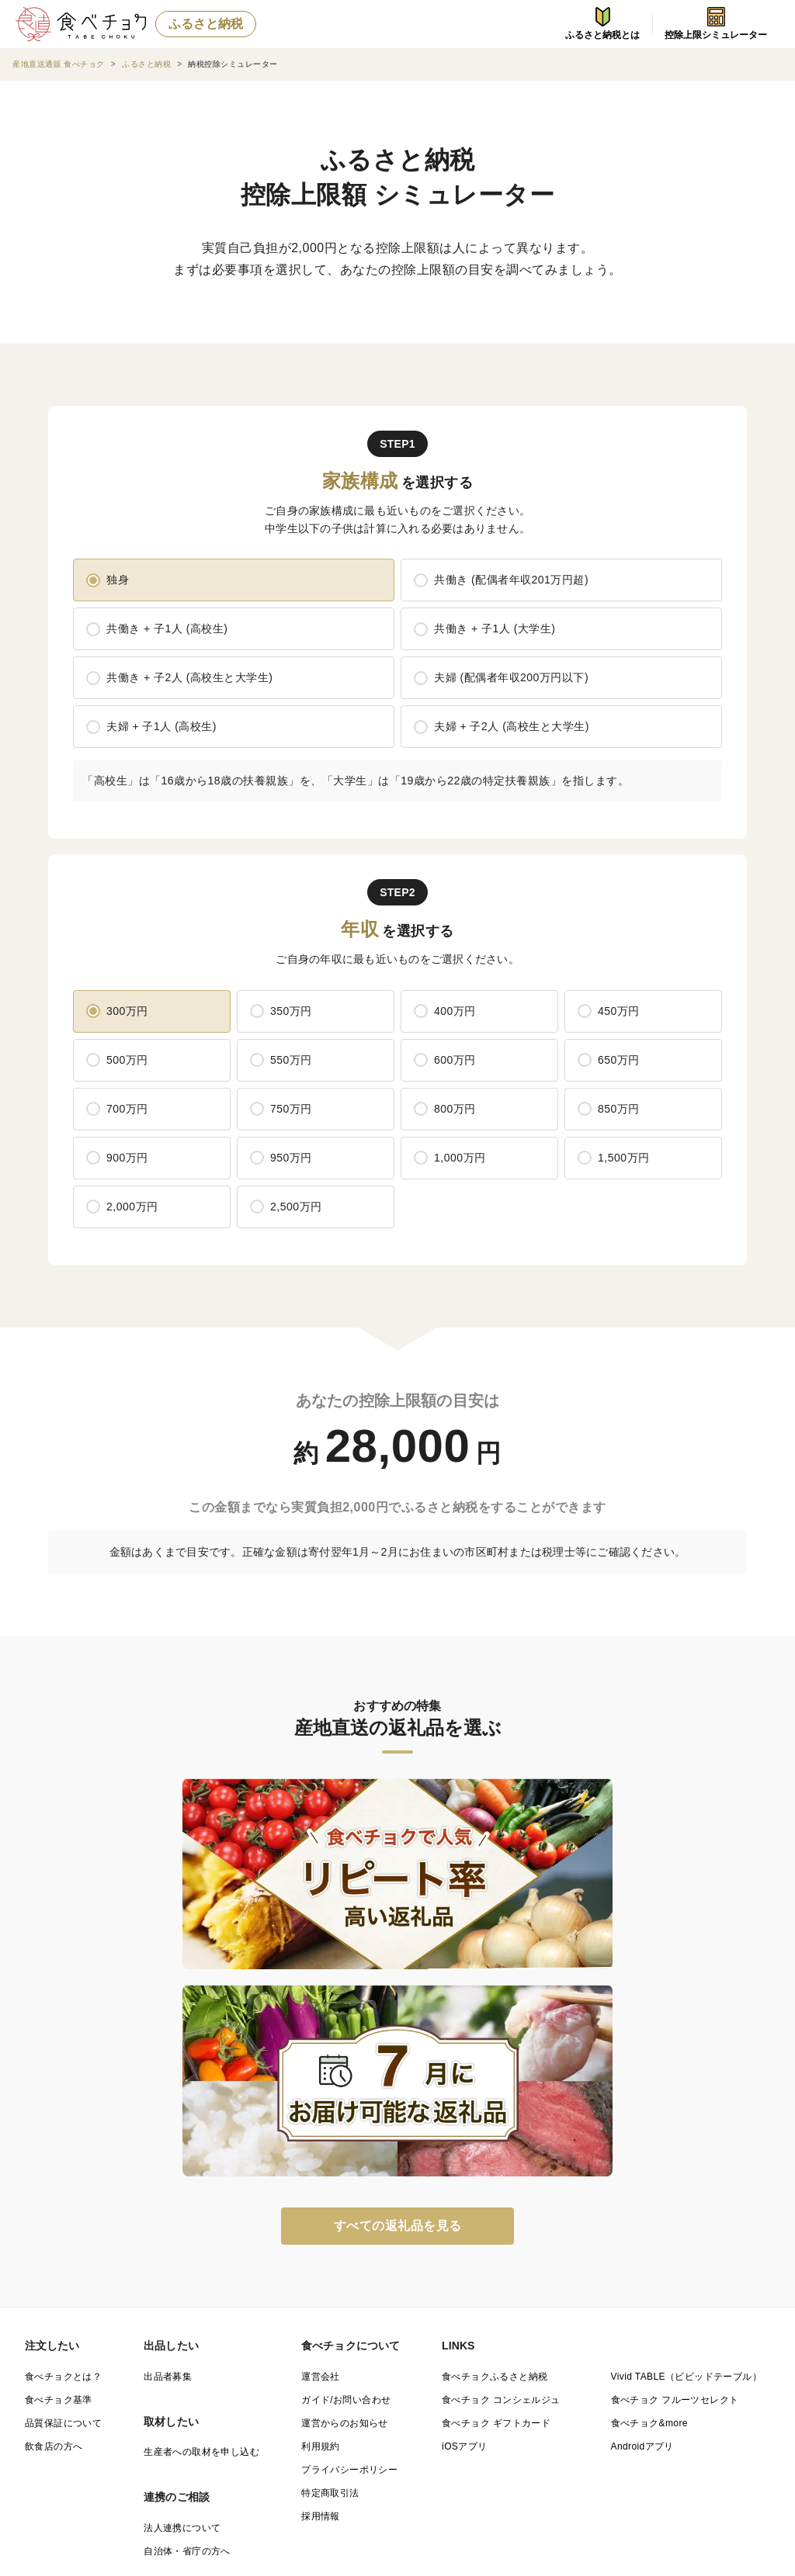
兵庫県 (321, 2399)
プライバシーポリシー (349, 2181)
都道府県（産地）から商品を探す (107, 2307)
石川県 (39, 2378)
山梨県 (227, 2378)
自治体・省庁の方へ (187, 2262)
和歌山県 (514, 2399)
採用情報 (320, 2227)
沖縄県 (602, 2439)
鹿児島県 (514, 2439)
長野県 (321, 2378)
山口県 (227, 2419)
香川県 (415, 2419)
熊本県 (227, 2439)
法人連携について (182, 2239)
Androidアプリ (642, 2157)
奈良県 (415, 2399)
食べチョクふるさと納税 (494, 2088)
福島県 (602, 2338)
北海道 (39, 2338)
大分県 (321, 2439)
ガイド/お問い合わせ (346, 2111)
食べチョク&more (649, 2134)
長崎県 (133, 2439)
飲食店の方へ (53, 2157)
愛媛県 (509, 2419)
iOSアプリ (464, 2157)
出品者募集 (168, 2088)
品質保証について (63, 2134)
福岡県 (696, 2419)
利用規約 (320, 2157)
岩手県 (227, 2338)
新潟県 (602, 2358)
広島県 (133, 2419)
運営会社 (320, 2088)
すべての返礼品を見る (398, 1937)
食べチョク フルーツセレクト (675, 2111)
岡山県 (39, 2419)
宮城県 (321, 2338)
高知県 (602, 2419)
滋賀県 (39, 2399)
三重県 (696, 2378)
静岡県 (509, 2378)
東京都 (415, 2358)
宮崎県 (415, 2439)
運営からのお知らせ (344, 2134)
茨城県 (696, 2338)
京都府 (133, 2399)
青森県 (133, 2338)
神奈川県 (514, 2358)
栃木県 (39, 2358)
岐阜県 (415, 2378)
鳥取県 (602, 2399)
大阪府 (227, 2399)
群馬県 (133, 2358)
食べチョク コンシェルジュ (501, 2111)
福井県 (133, 2378)
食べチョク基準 (58, 2111)
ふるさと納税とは (602, 23)
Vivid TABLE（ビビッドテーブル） (686, 2088)
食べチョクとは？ (63, 2088)
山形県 (509, 2338)
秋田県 (415, 2338)
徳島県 (321, 2419)
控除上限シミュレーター (716, 23)
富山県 (696, 2358)
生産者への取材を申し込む (201, 2163)
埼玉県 (227, 2358)
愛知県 (602, 2378)
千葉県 (321, 2358)
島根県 (696, 2399)
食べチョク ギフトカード (496, 2134)
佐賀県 (39, 2439)
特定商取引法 (330, 2204)
